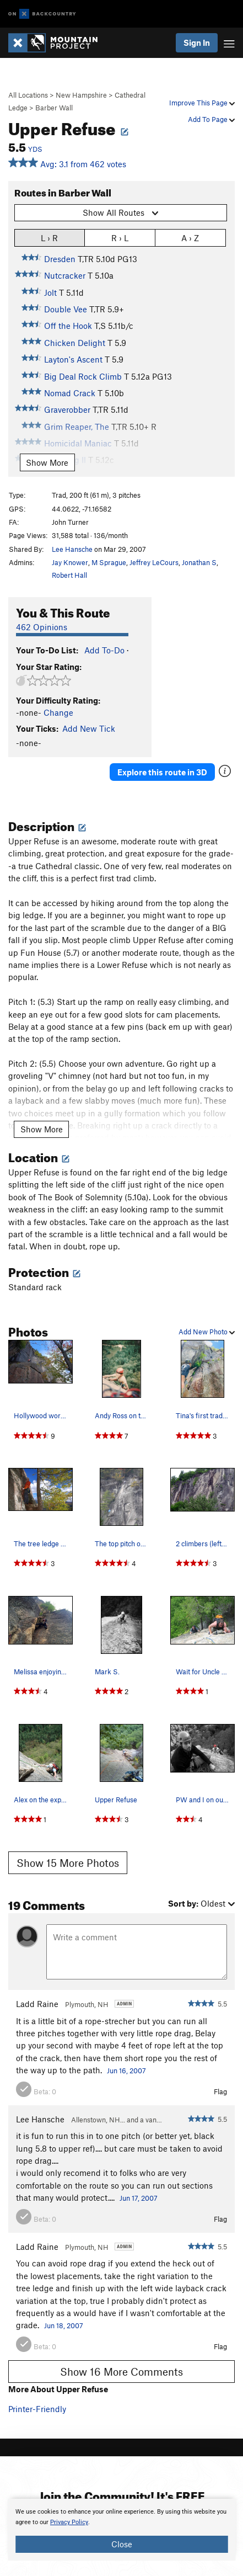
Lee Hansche (72, 549)
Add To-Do (104, 650)
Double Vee (65, 309)
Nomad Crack (69, 393)
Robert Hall (69, 575)
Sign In (196, 42)
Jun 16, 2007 (126, 2070)
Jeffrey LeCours (154, 562)
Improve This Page (202, 102)
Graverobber (67, 409)
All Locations (28, 95)
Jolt (50, 292)
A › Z (190, 237)
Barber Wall (54, 107)
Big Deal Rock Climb (83, 376)
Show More (47, 462)
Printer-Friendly (37, 2409)
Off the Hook (68, 326)
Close (121, 2544)
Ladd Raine (37, 2004)
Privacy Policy (69, 2522)
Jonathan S (199, 562)
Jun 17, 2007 (139, 2198)
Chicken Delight (74, 343)
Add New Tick (88, 728)
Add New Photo (207, 1331)
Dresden (59, 259)
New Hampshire (81, 95)
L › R (49, 237)
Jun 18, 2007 (63, 2325)
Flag (220, 2091)
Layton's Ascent (73, 359)
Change (58, 712)
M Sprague (108, 562)
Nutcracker (64, 275)
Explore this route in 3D (162, 772)
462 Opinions (41, 627)
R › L (119, 237)
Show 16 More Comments (121, 2371)
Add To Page (211, 119)
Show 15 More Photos (68, 1862)
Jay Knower (70, 562)
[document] (121, 2529)
